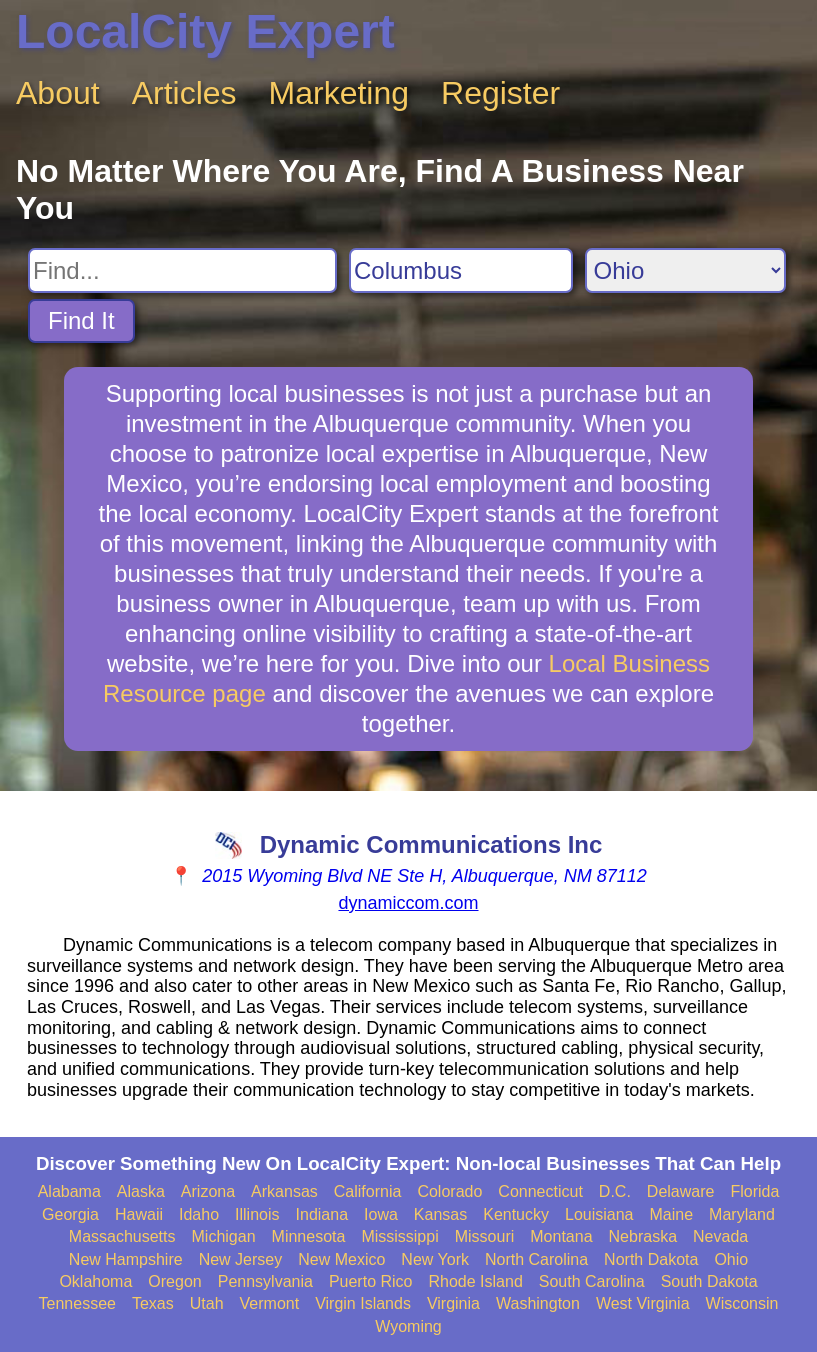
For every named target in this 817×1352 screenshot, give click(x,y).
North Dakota (651, 1259)
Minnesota (309, 1236)
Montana (561, 1236)
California (368, 1191)
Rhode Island (475, 1281)
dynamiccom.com (408, 903)
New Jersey (241, 1259)
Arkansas (284, 1191)
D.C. (615, 1191)
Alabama (69, 1191)
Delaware (681, 1191)
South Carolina (592, 1281)
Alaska (141, 1191)
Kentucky (516, 1214)
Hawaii (139, 1214)
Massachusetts (122, 1236)
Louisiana (599, 1214)
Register (500, 93)
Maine (672, 1214)
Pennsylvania (265, 1281)
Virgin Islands (363, 1303)
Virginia (453, 1303)
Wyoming (408, 1326)
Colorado (449, 1191)
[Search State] (685, 270)
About (58, 93)
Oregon (174, 1281)
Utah (207, 1303)
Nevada (720, 1236)
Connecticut (540, 1191)
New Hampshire (126, 1259)
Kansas (440, 1214)
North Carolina (536, 1259)
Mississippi (399, 1236)
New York (435, 1259)
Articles (184, 93)
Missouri (485, 1236)
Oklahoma (95, 1281)
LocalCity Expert (205, 31)
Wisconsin (742, 1303)
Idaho (199, 1214)
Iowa (381, 1214)
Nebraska (643, 1236)
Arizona (208, 1191)
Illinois (257, 1214)
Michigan (224, 1236)
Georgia (70, 1214)
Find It (81, 320)
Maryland (742, 1214)
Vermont (270, 1303)
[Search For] (182, 270)
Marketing (339, 93)
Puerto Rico (371, 1281)
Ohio (731, 1259)
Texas (153, 1303)
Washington (538, 1303)
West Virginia (643, 1303)
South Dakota (709, 1281)
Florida (754, 1191)
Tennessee (77, 1303)
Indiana (322, 1214)
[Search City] (461, 270)
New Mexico (341, 1259)
